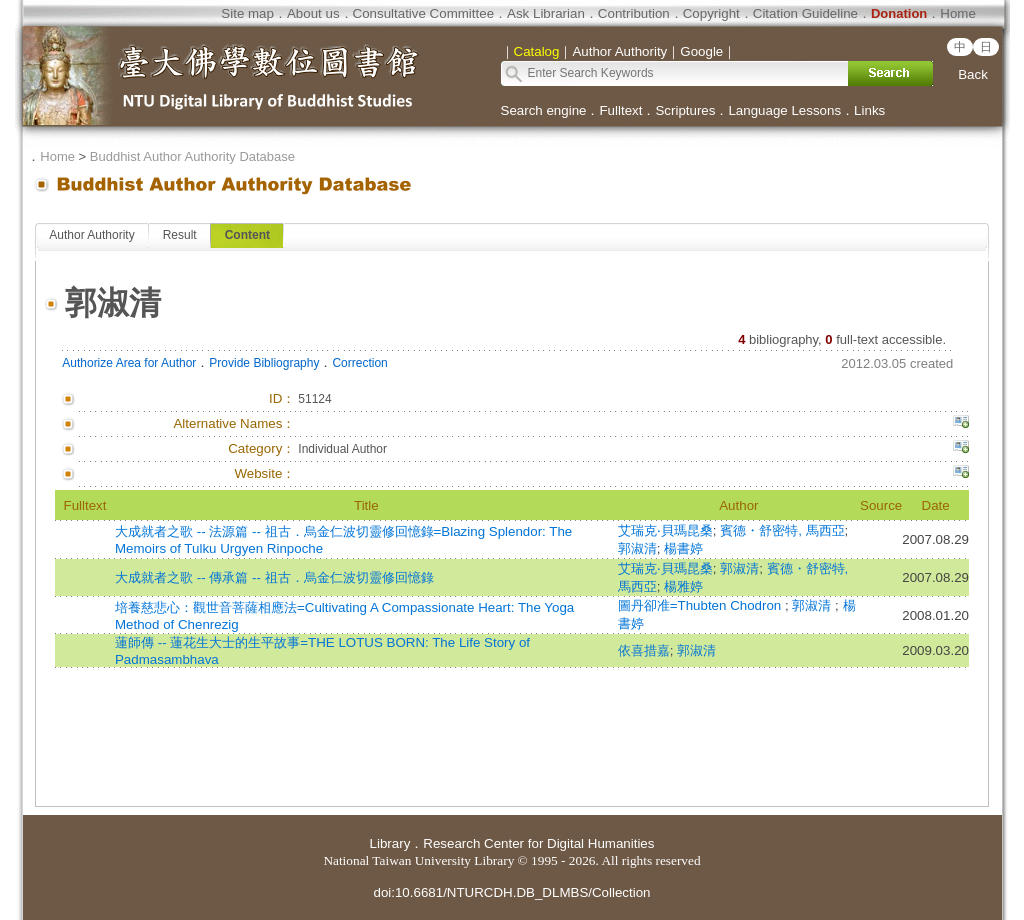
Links (869, 110)
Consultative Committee (423, 13)
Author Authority (91, 235)
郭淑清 (637, 548)
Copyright (711, 13)
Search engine (544, 110)
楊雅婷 (683, 586)
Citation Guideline (805, 13)
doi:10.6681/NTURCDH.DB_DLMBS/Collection (511, 892)
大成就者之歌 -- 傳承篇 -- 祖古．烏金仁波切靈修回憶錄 (274, 577)
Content (247, 235)
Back (973, 74)
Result (180, 235)
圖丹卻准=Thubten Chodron (701, 605)
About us (313, 13)
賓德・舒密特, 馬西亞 (782, 530)
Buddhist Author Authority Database (192, 156)
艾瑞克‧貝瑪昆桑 (665, 530)
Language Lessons (784, 110)
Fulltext (620, 110)
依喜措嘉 (644, 650)
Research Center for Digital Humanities (538, 843)
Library (390, 843)
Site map (247, 13)
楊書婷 (683, 548)
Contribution (634, 13)
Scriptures (685, 110)
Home (958, 13)
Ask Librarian (546, 13)
